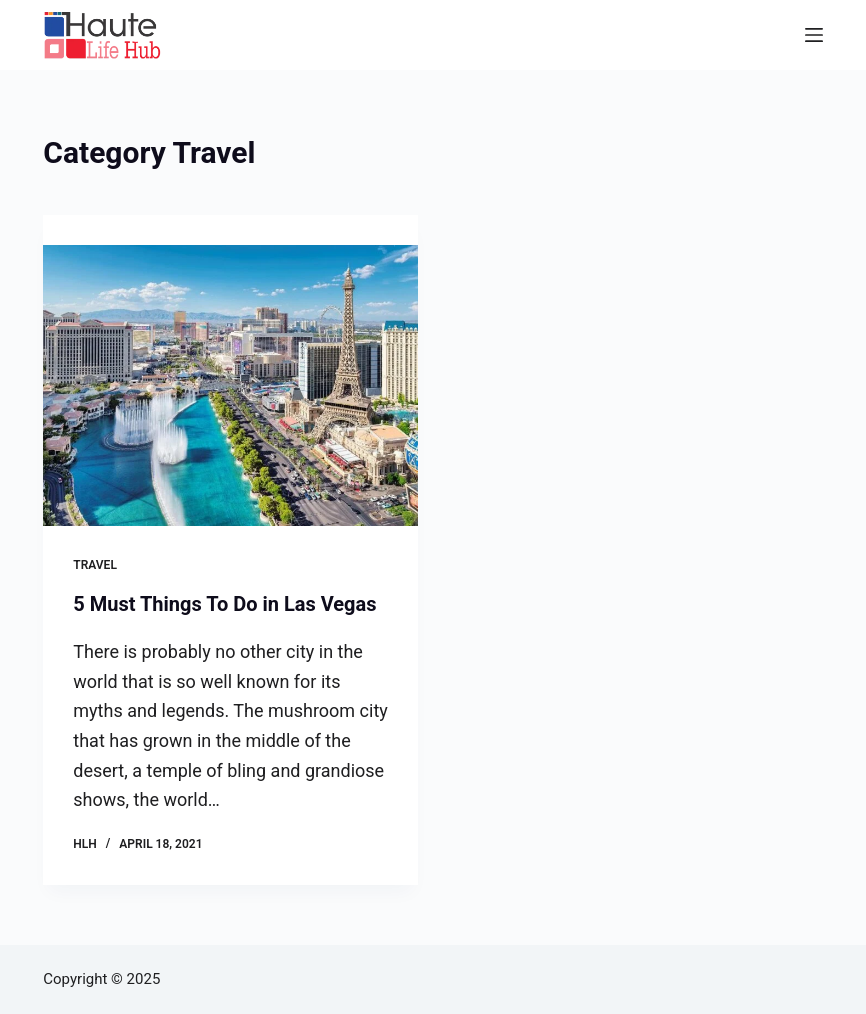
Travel (95, 565)
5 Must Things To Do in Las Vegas (224, 604)
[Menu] (814, 35)
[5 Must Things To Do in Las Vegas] (230, 385)
